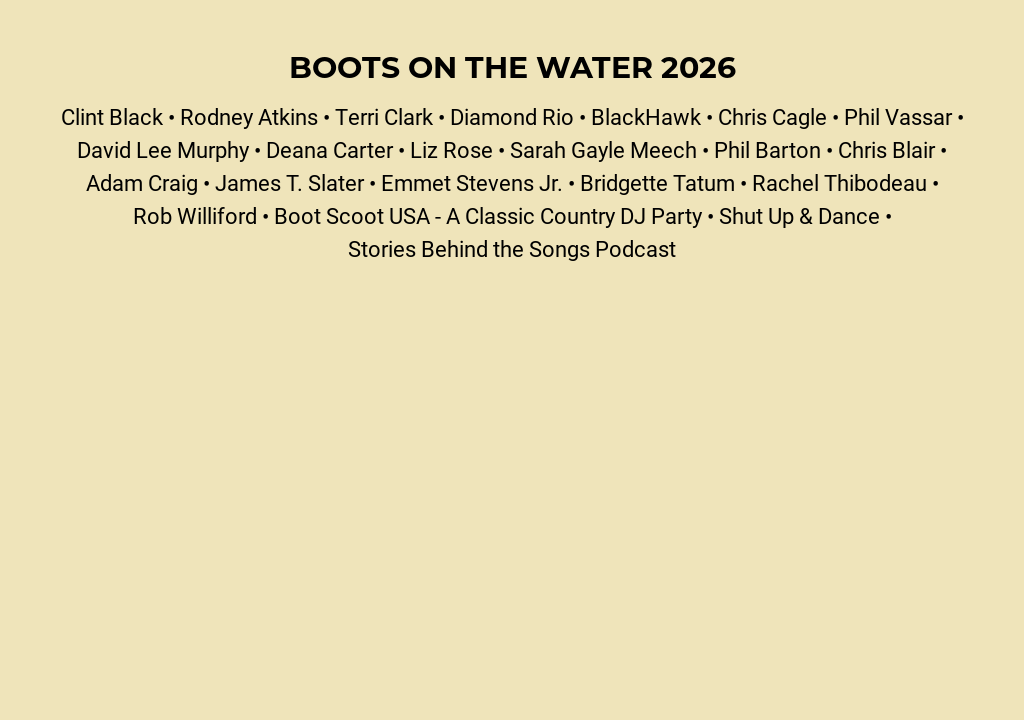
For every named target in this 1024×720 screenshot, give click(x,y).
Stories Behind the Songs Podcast (512, 248)
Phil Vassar (898, 116)
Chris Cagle (772, 116)
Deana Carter (329, 149)
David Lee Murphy (163, 149)
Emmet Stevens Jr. (472, 182)
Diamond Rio (512, 116)
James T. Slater (289, 182)
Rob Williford (195, 215)
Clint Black (112, 116)
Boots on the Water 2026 (512, 66)
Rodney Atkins (249, 116)
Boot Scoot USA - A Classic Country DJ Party (488, 215)
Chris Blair (886, 149)
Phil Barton (767, 149)
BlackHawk (646, 116)
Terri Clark (384, 116)
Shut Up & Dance (799, 215)
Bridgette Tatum (657, 182)
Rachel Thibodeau (839, 182)
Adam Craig (142, 182)
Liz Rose (451, 149)
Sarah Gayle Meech (603, 149)
